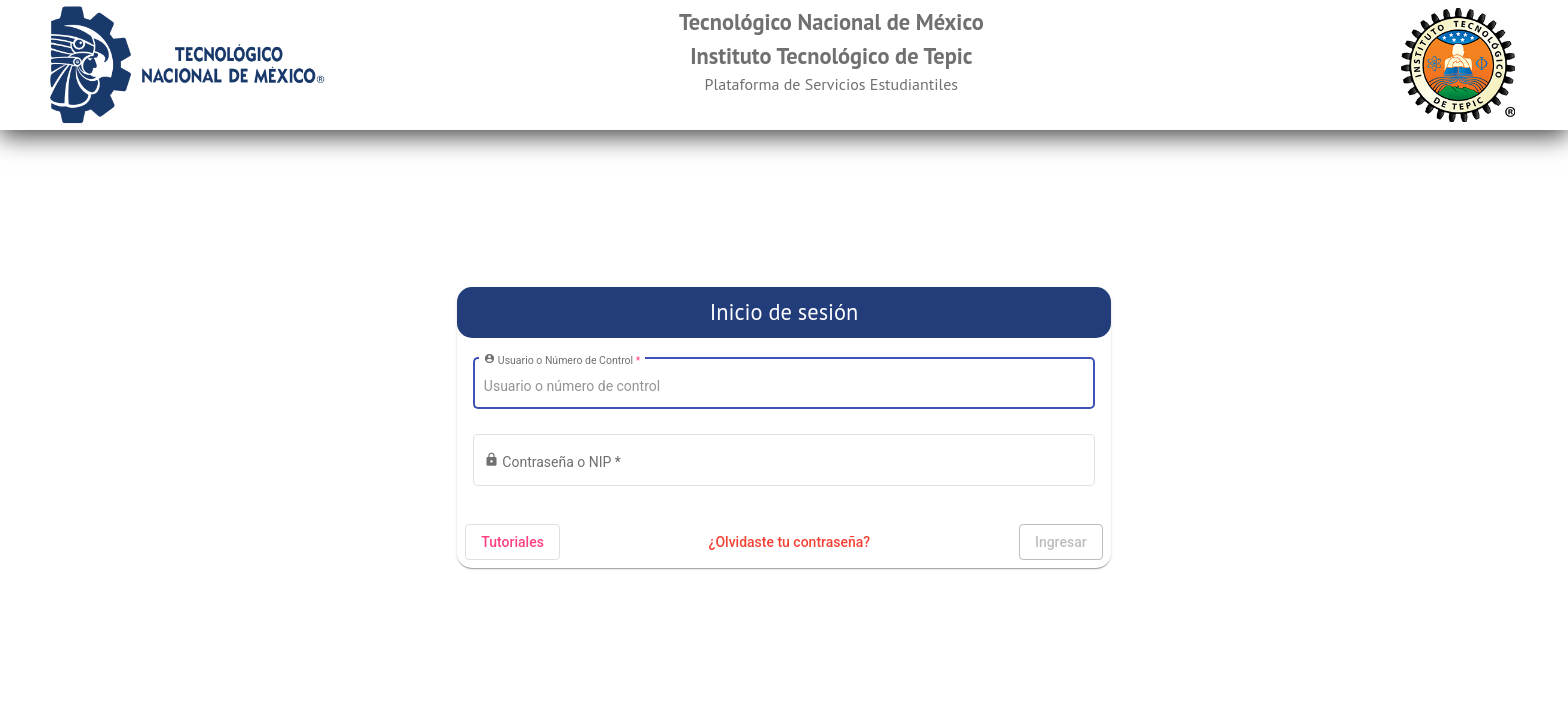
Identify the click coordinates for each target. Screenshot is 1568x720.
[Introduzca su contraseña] (784, 464)
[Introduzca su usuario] (784, 387)
